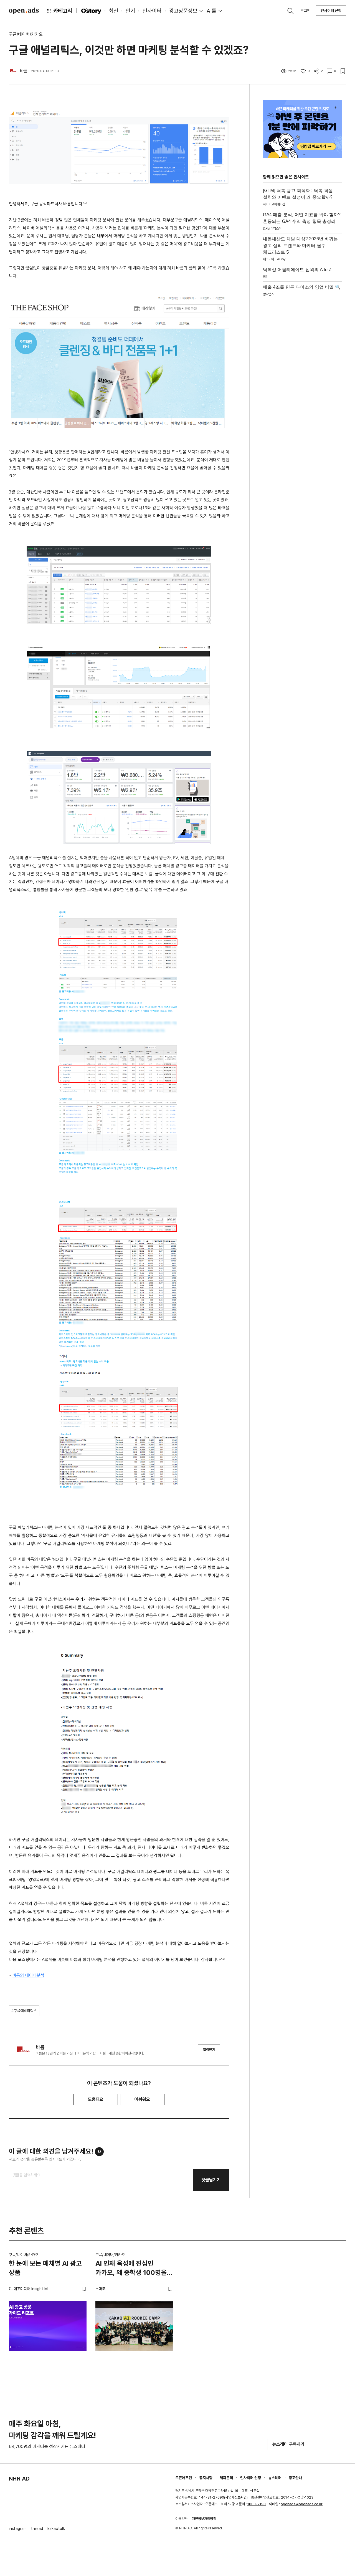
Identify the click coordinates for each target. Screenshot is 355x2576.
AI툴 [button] (211, 10)
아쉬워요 (142, 2099)
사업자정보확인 (236, 2497)
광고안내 (295, 2478)
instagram (18, 2528)
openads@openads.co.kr (302, 2504)
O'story (91, 10)
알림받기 (209, 2050)
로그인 (305, 10)
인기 (130, 10)
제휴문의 (226, 2478)
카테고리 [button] (59, 10)
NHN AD (19, 2478)
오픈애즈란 (183, 2478)
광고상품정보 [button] (183, 10)
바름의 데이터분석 (28, 1975)
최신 (113, 10)
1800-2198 (256, 2504)
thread (37, 2528)
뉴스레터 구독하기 (295, 2444)
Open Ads (24, 10)
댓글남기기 (211, 2179)
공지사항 (205, 2478)
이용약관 (181, 2519)
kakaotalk (56, 2528)
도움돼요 (95, 2099)
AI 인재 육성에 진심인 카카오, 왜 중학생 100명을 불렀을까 (131, 2269)
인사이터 (152, 10)
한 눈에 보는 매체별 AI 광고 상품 (45, 2268)
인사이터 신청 (331, 10)
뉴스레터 (275, 2478)
